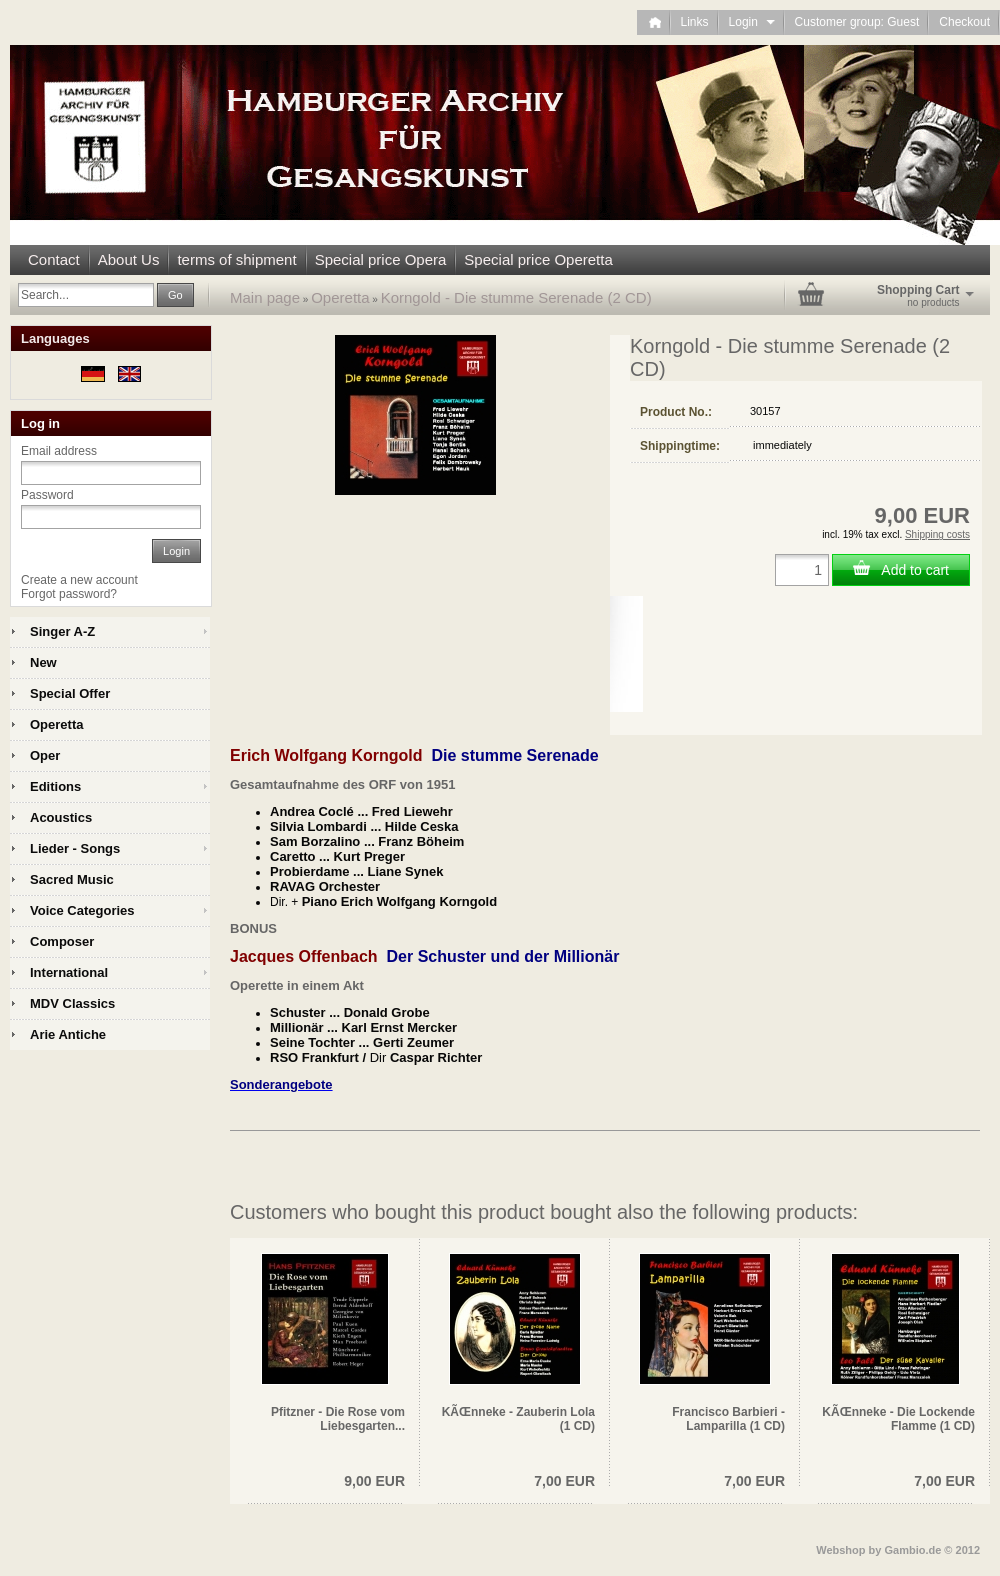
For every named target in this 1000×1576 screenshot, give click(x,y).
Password (47, 495)
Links (695, 22)
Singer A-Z (62, 631)
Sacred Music (72, 879)
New (43, 662)
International (69, 972)
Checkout (964, 22)
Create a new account (79, 580)
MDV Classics (72, 1003)
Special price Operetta (538, 259)
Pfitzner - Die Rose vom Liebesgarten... (338, 1419)
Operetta (340, 297)
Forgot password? (69, 594)
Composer (62, 941)
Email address (59, 451)
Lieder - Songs (75, 848)
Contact (54, 259)
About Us (129, 259)
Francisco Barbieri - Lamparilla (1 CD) (728, 1419)
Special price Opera (381, 259)
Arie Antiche (68, 1034)
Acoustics (61, 817)
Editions (55, 786)
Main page (265, 297)
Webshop (840, 1550)
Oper (45, 755)
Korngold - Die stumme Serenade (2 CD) (516, 297)
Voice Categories (82, 910)
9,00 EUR (374, 1481)
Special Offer (70, 693)
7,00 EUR (564, 1481)
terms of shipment (236, 259)
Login (752, 22)
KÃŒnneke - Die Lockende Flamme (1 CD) (898, 1419)
